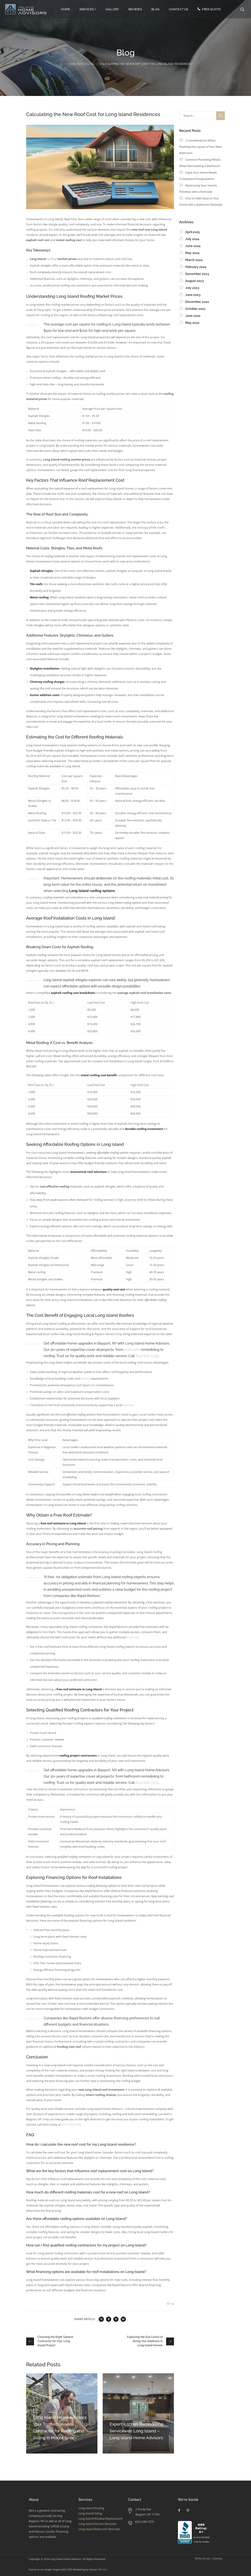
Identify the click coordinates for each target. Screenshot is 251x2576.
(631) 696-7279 (147, 1356)
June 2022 (192, 316)
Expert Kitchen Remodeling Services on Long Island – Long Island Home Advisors (136, 2431)
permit (85, 1378)
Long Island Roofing (91, 2508)
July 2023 (192, 288)
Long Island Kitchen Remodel (97, 2524)
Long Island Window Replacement (100, 2519)
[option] (62, 2413)
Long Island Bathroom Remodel (99, 2529)
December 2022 (197, 302)
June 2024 (192, 246)
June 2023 (192, 295)
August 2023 (194, 281)
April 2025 (192, 232)
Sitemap (217, 2558)
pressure (133, 1637)
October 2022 (195, 309)
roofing (52, 259)
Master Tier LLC (98, 2569)
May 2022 (192, 322)
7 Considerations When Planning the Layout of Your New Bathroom (200, 147)
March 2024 (194, 260)
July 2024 (192, 239)
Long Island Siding (90, 2513)
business (128, 1405)
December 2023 (197, 274)
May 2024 (192, 253)
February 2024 (195, 267)
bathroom (132, 1349)
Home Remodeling (80, 64)
